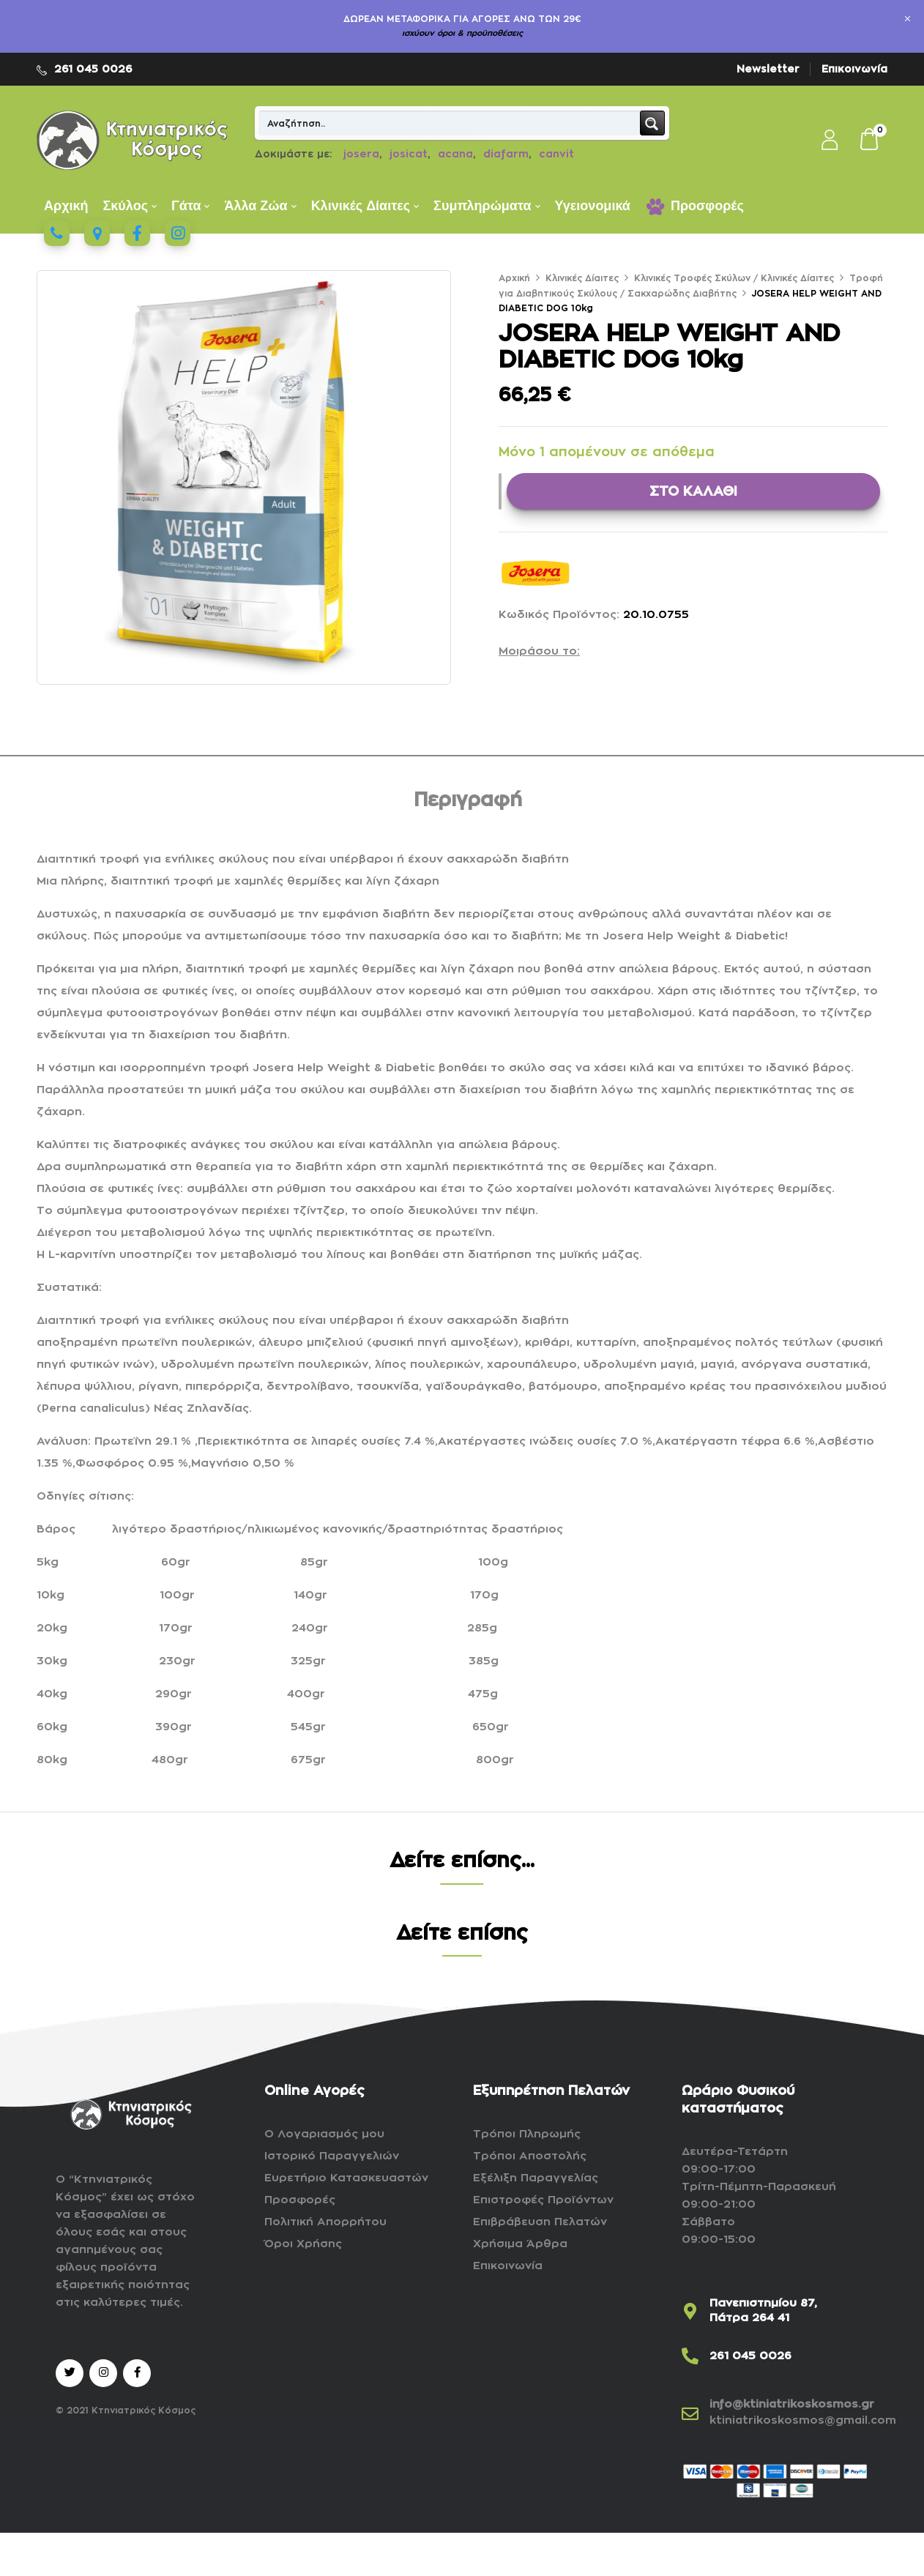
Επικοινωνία (854, 69)
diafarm (506, 154)
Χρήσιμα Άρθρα (520, 2243)
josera (361, 154)
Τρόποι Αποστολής (529, 2156)
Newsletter (768, 69)
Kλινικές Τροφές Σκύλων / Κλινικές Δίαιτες (734, 278)
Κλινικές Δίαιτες (582, 278)
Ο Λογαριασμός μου (324, 2134)
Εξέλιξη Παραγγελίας (535, 2178)
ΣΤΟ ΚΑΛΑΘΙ (693, 491)
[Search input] (450, 123)
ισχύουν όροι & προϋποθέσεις (462, 33)
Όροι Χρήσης (303, 2243)
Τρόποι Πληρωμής (527, 2134)
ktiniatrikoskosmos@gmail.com (802, 2420)
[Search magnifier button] (652, 123)
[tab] (468, 803)
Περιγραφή (468, 800)
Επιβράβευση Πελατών (540, 2221)
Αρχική (514, 278)
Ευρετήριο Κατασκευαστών (346, 2178)
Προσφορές (299, 2200)
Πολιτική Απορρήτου (325, 2221)
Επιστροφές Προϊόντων (543, 2200)
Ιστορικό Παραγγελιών (331, 2156)
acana (455, 154)
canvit (556, 154)
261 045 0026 (93, 69)
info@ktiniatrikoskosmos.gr (791, 2404)
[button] (870, 140)
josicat (409, 154)
